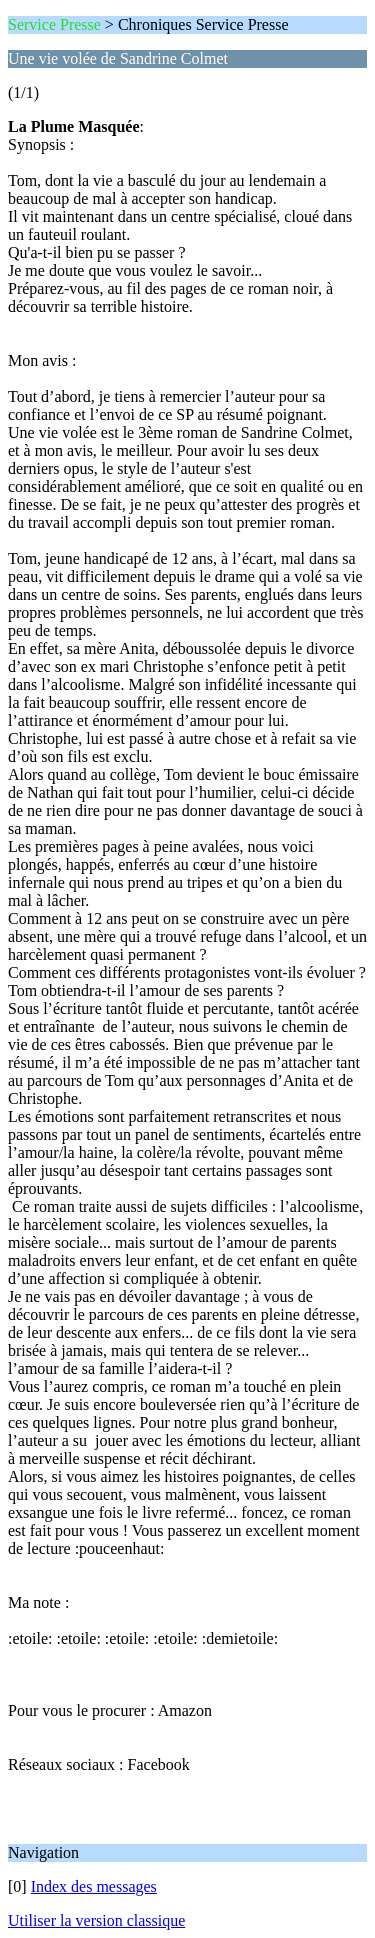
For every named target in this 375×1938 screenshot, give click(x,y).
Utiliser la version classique (96, 1920)
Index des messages (94, 1886)
